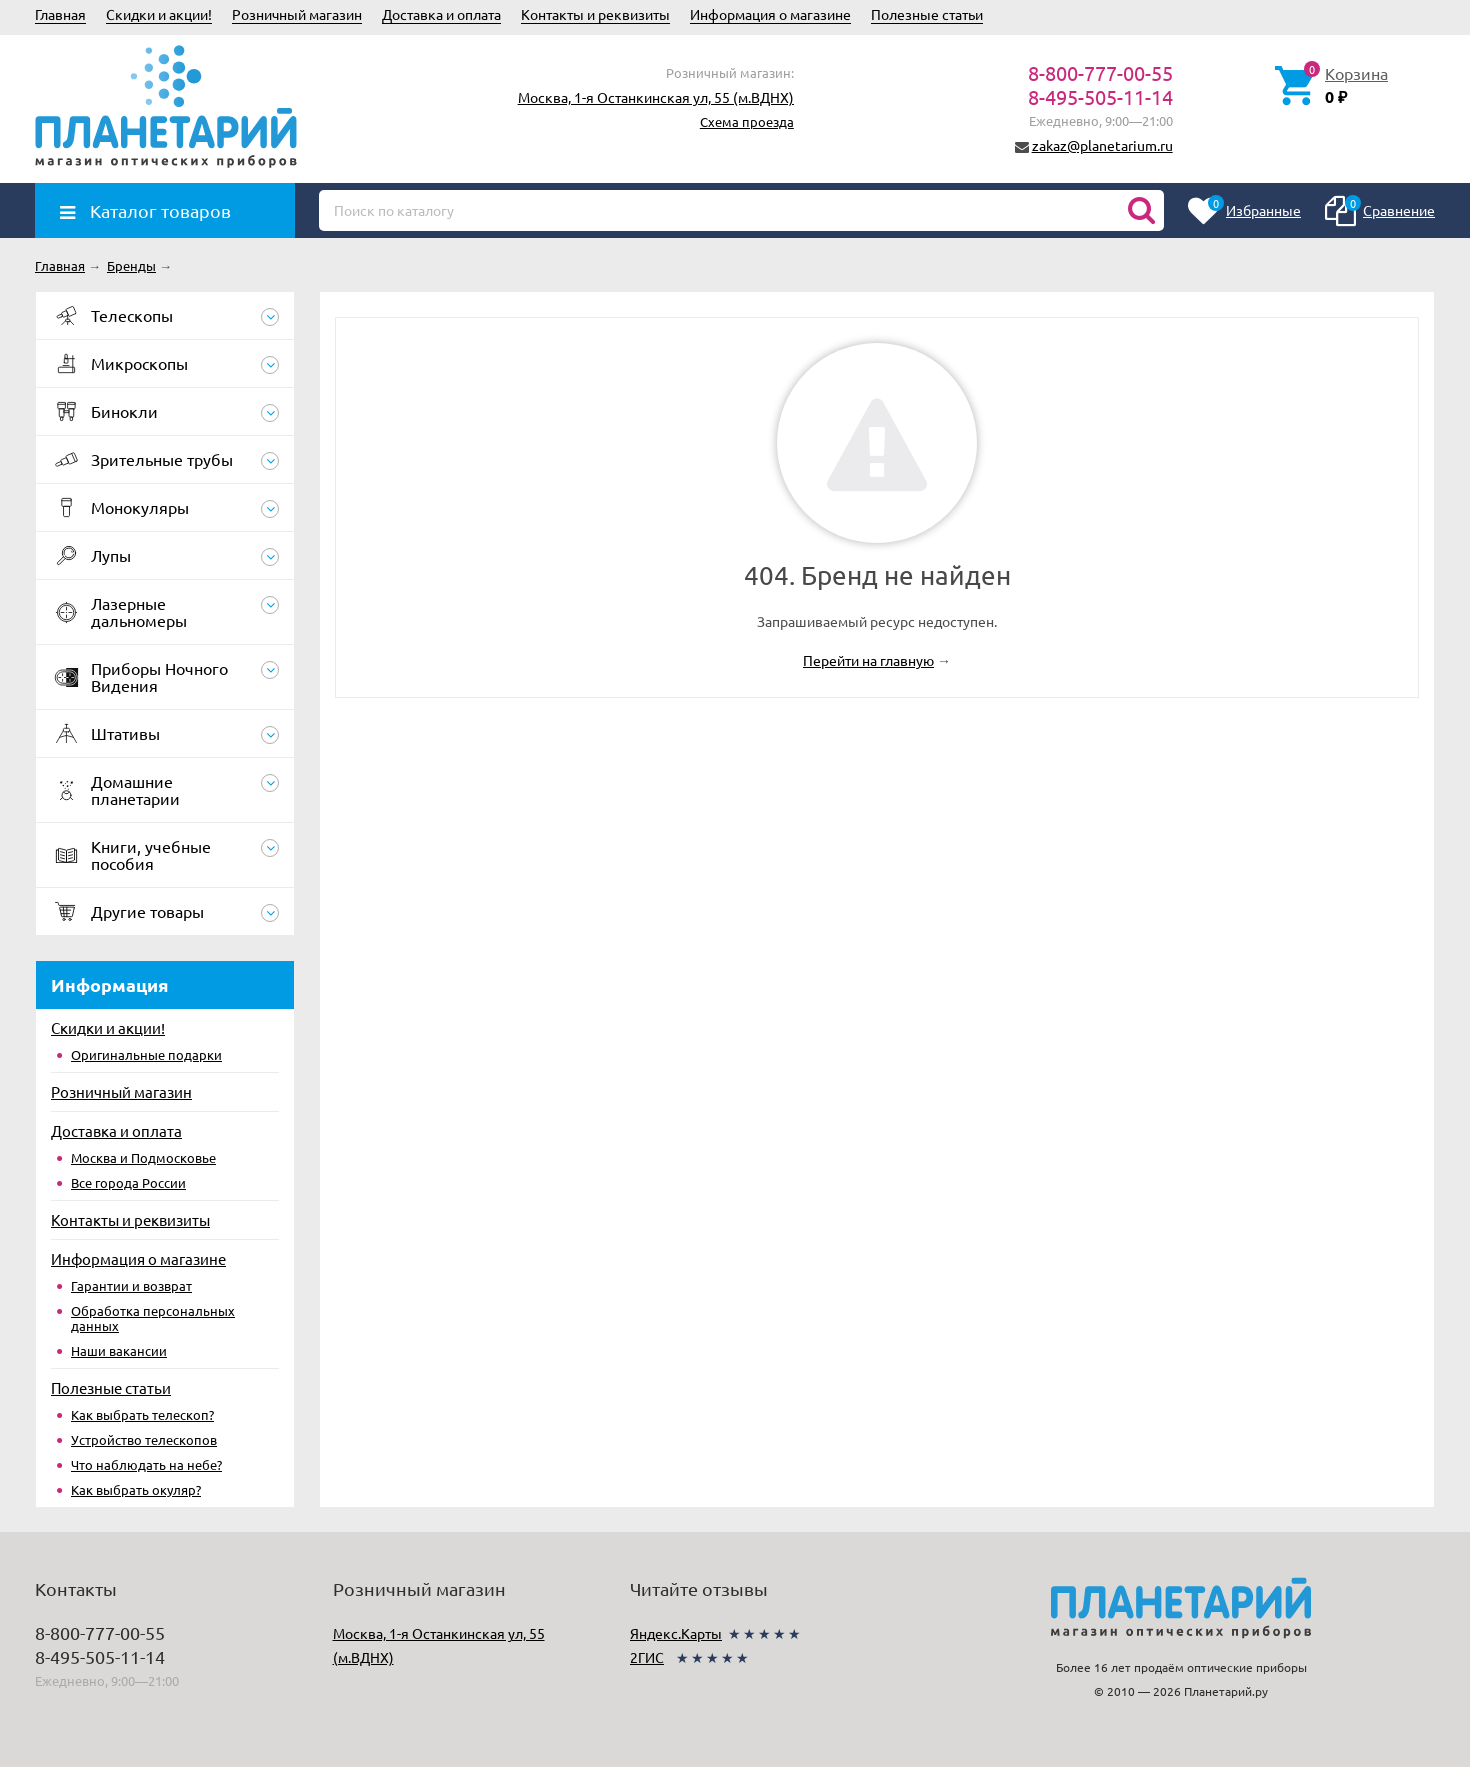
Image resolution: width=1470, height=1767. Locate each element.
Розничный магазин (297, 14)
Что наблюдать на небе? (146, 1464)
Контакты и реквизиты (595, 14)
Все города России (128, 1182)
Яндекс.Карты (676, 1633)
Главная (60, 14)
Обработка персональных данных (153, 1318)
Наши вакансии (119, 1350)
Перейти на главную (868, 660)
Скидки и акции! (159, 14)
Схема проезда (747, 121)
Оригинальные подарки (146, 1054)
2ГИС (647, 1657)
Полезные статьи (927, 14)
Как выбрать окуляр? (136, 1489)
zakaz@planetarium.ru (1102, 145)
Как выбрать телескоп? (142, 1414)
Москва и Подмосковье (143, 1157)
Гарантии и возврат (131, 1285)
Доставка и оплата (441, 14)
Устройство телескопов (144, 1439)
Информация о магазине (770, 14)
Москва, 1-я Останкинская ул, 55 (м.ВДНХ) (656, 97)
